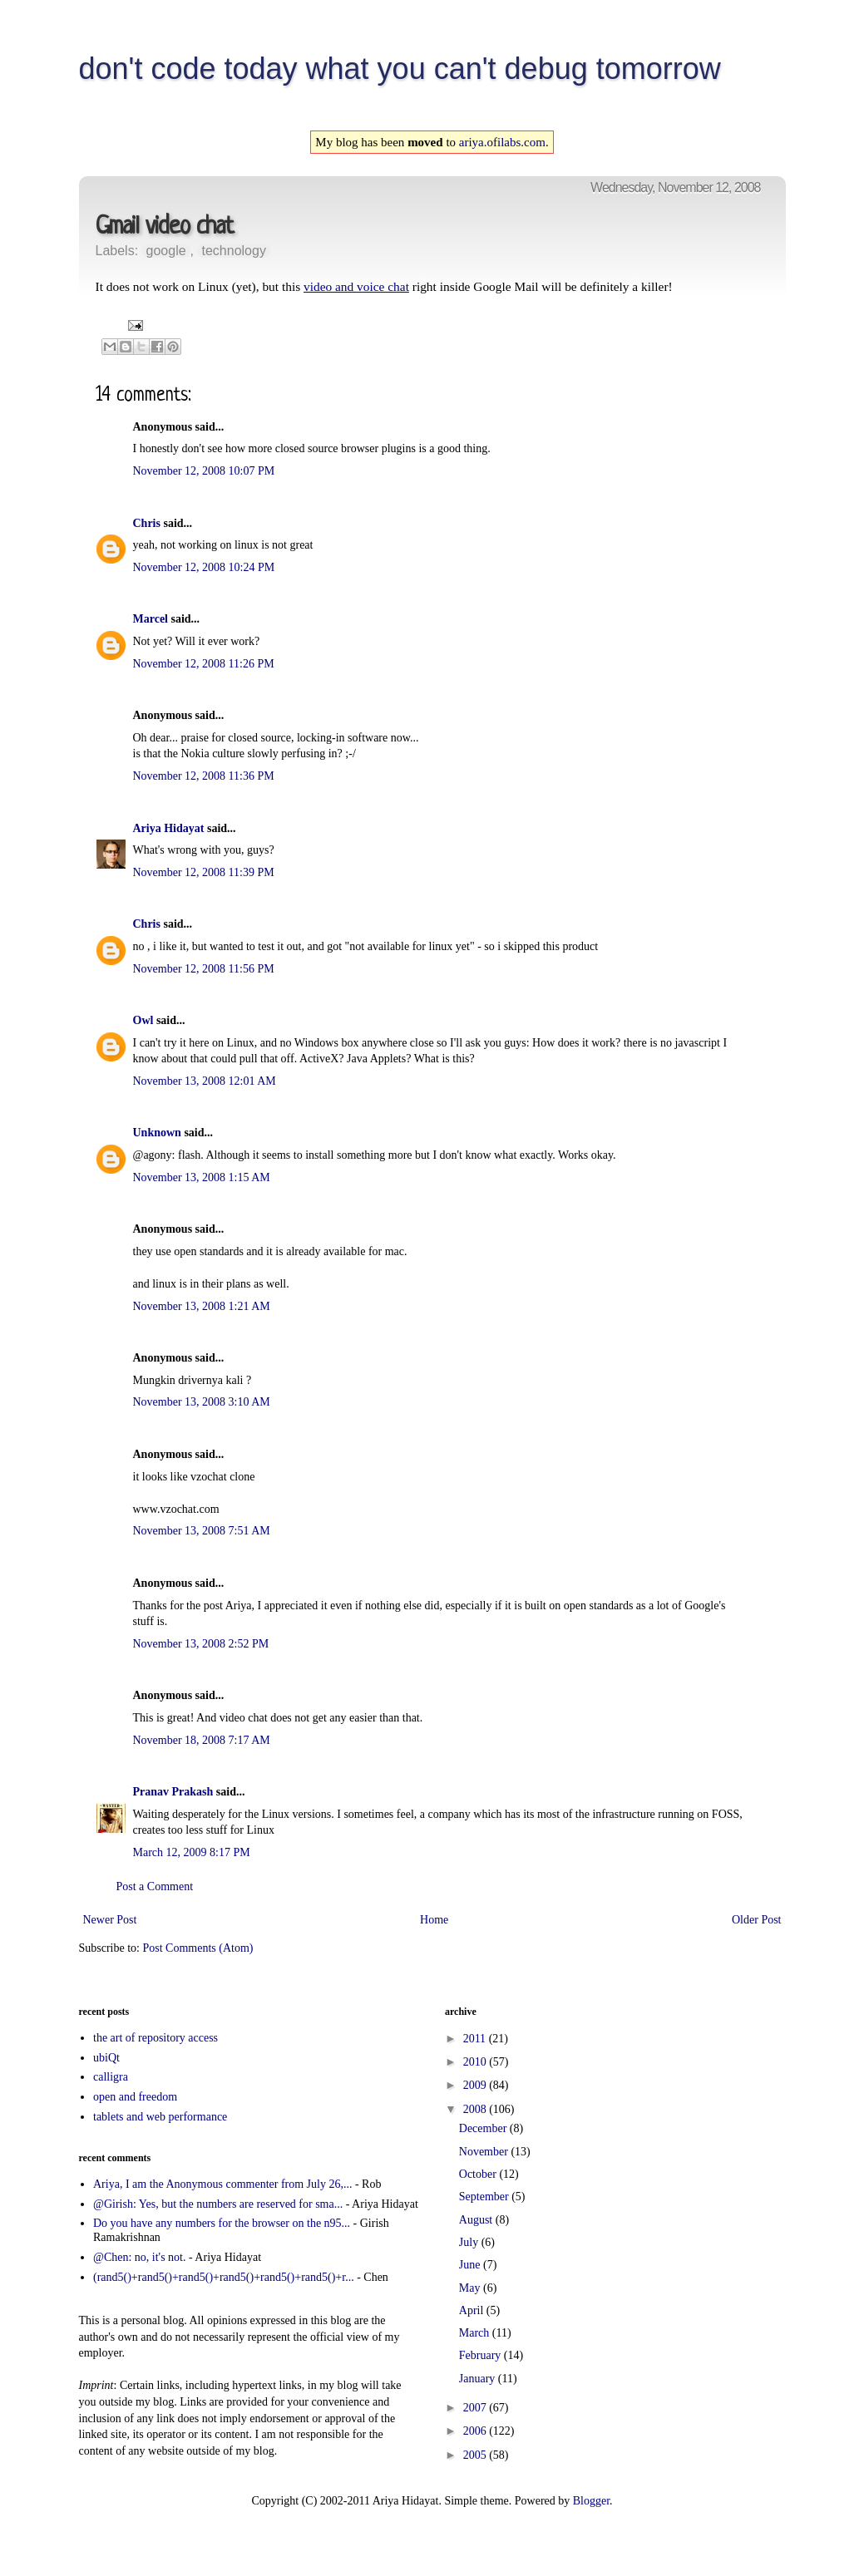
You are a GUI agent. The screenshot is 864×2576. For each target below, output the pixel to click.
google (166, 251)
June (471, 2264)
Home (434, 1920)
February (481, 2355)
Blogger (591, 2501)
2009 (476, 2085)
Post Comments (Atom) (198, 1948)
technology (233, 251)
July (470, 2242)
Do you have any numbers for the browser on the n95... (221, 2223)
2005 (476, 2455)
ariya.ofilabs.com (502, 142)
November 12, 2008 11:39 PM (203, 872)
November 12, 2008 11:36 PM (203, 776)
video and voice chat (356, 286)
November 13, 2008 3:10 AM (201, 1402)
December (484, 2128)
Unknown (157, 1132)
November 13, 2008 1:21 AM (201, 1306)
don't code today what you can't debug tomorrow (400, 69)
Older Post (757, 1920)
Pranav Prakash (173, 1791)
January (478, 2378)
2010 (476, 2062)
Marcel (151, 619)
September (485, 2196)
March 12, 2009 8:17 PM (191, 1852)
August (477, 2220)
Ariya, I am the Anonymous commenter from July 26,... (222, 2184)
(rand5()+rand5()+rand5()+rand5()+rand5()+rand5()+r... (223, 2277)
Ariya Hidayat (169, 828)
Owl (143, 1020)
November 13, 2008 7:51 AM (201, 1530)
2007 (476, 2407)
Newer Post (110, 1920)
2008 (476, 2109)
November (485, 2151)
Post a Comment (155, 1886)
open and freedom (135, 2097)
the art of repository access (155, 2038)
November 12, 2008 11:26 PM (203, 664)
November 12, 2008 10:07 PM (204, 471)
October (479, 2174)
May (471, 2288)
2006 (476, 2431)
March (475, 2333)
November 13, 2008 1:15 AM (201, 1177)
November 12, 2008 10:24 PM (204, 567)
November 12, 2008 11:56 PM (203, 969)
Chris (146, 523)
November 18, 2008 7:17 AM (201, 1740)
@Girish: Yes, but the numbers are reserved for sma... (218, 2204)
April (472, 2310)
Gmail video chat (164, 227)
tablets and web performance (160, 2117)
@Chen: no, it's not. (139, 2257)
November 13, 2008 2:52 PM (201, 1644)
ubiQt (106, 2057)
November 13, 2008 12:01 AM (204, 1081)
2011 (476, 2038)
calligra (110, 2077)
